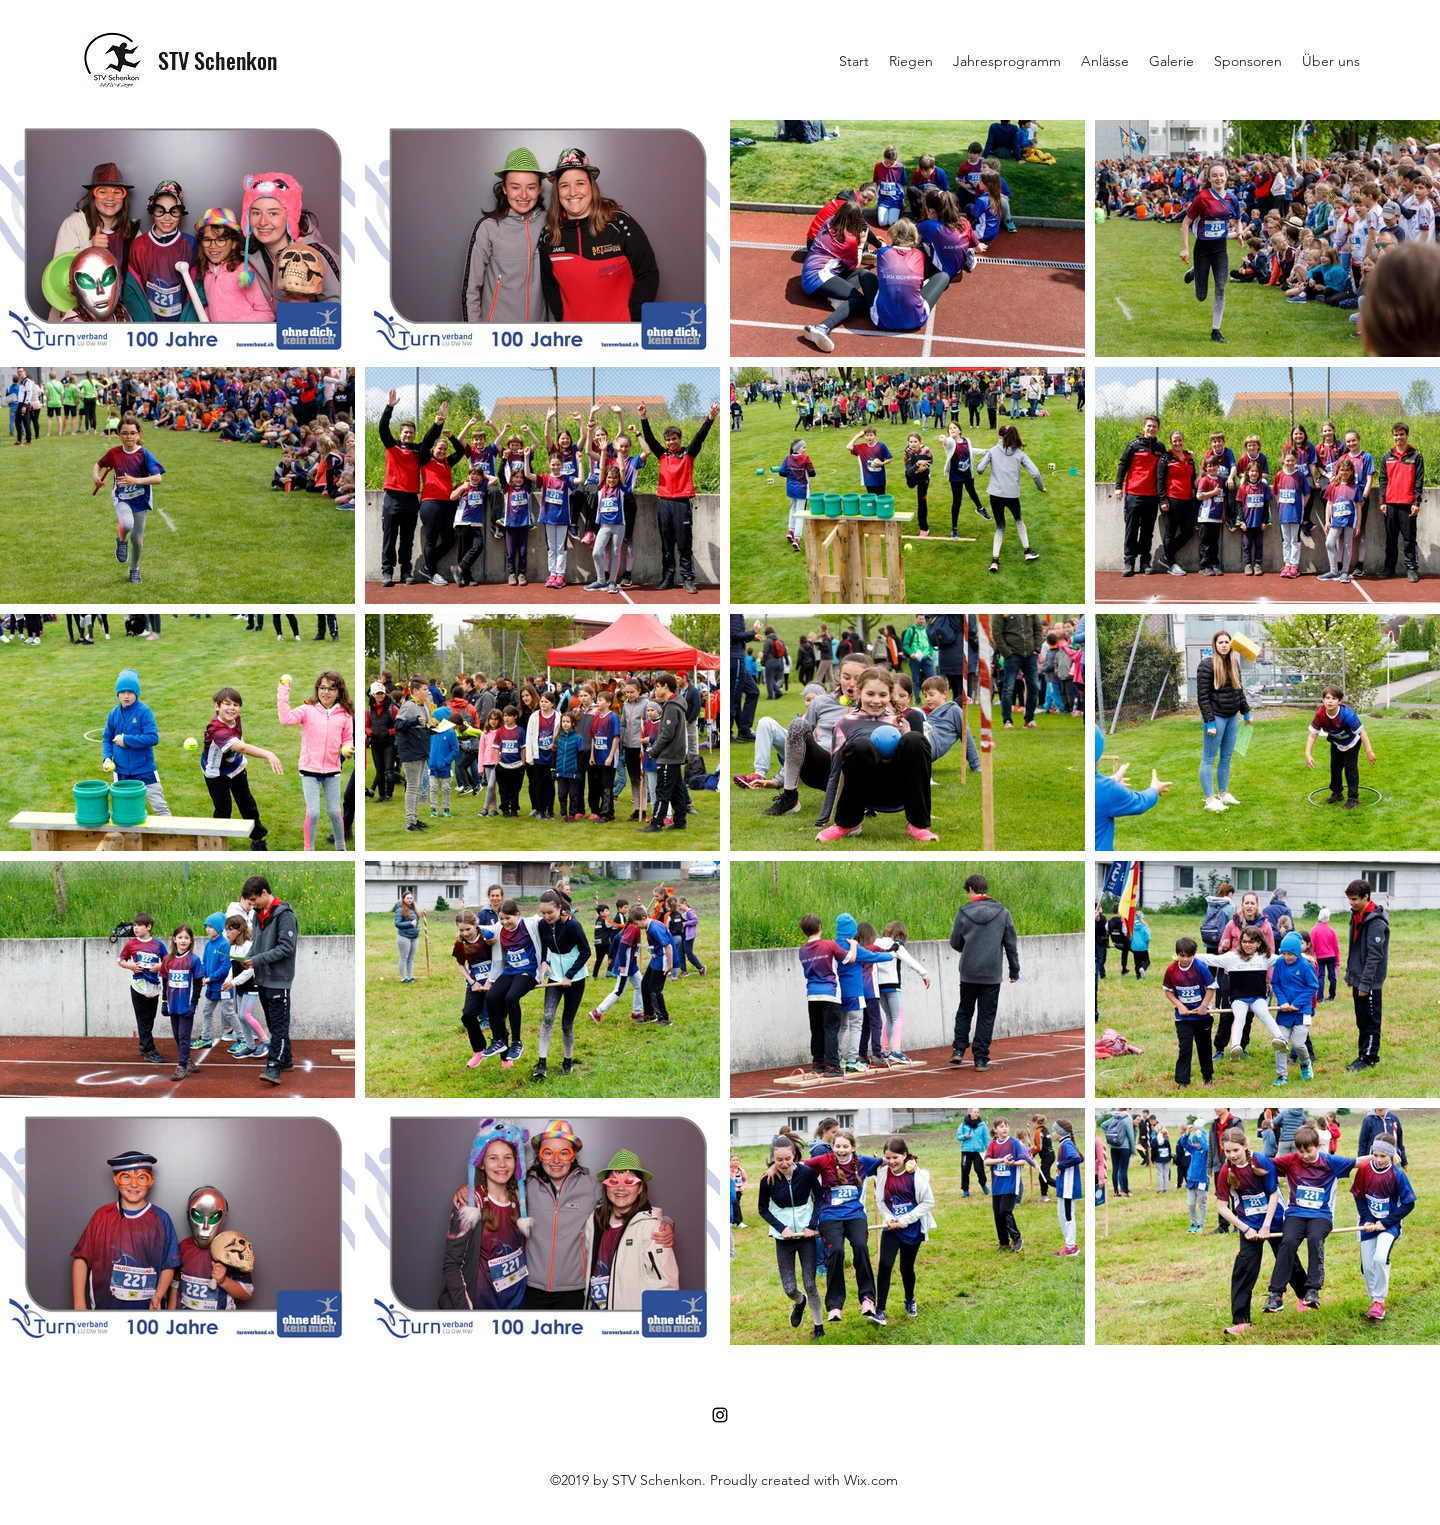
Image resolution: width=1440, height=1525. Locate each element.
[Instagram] (720, 1415)
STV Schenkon (217, 60)
